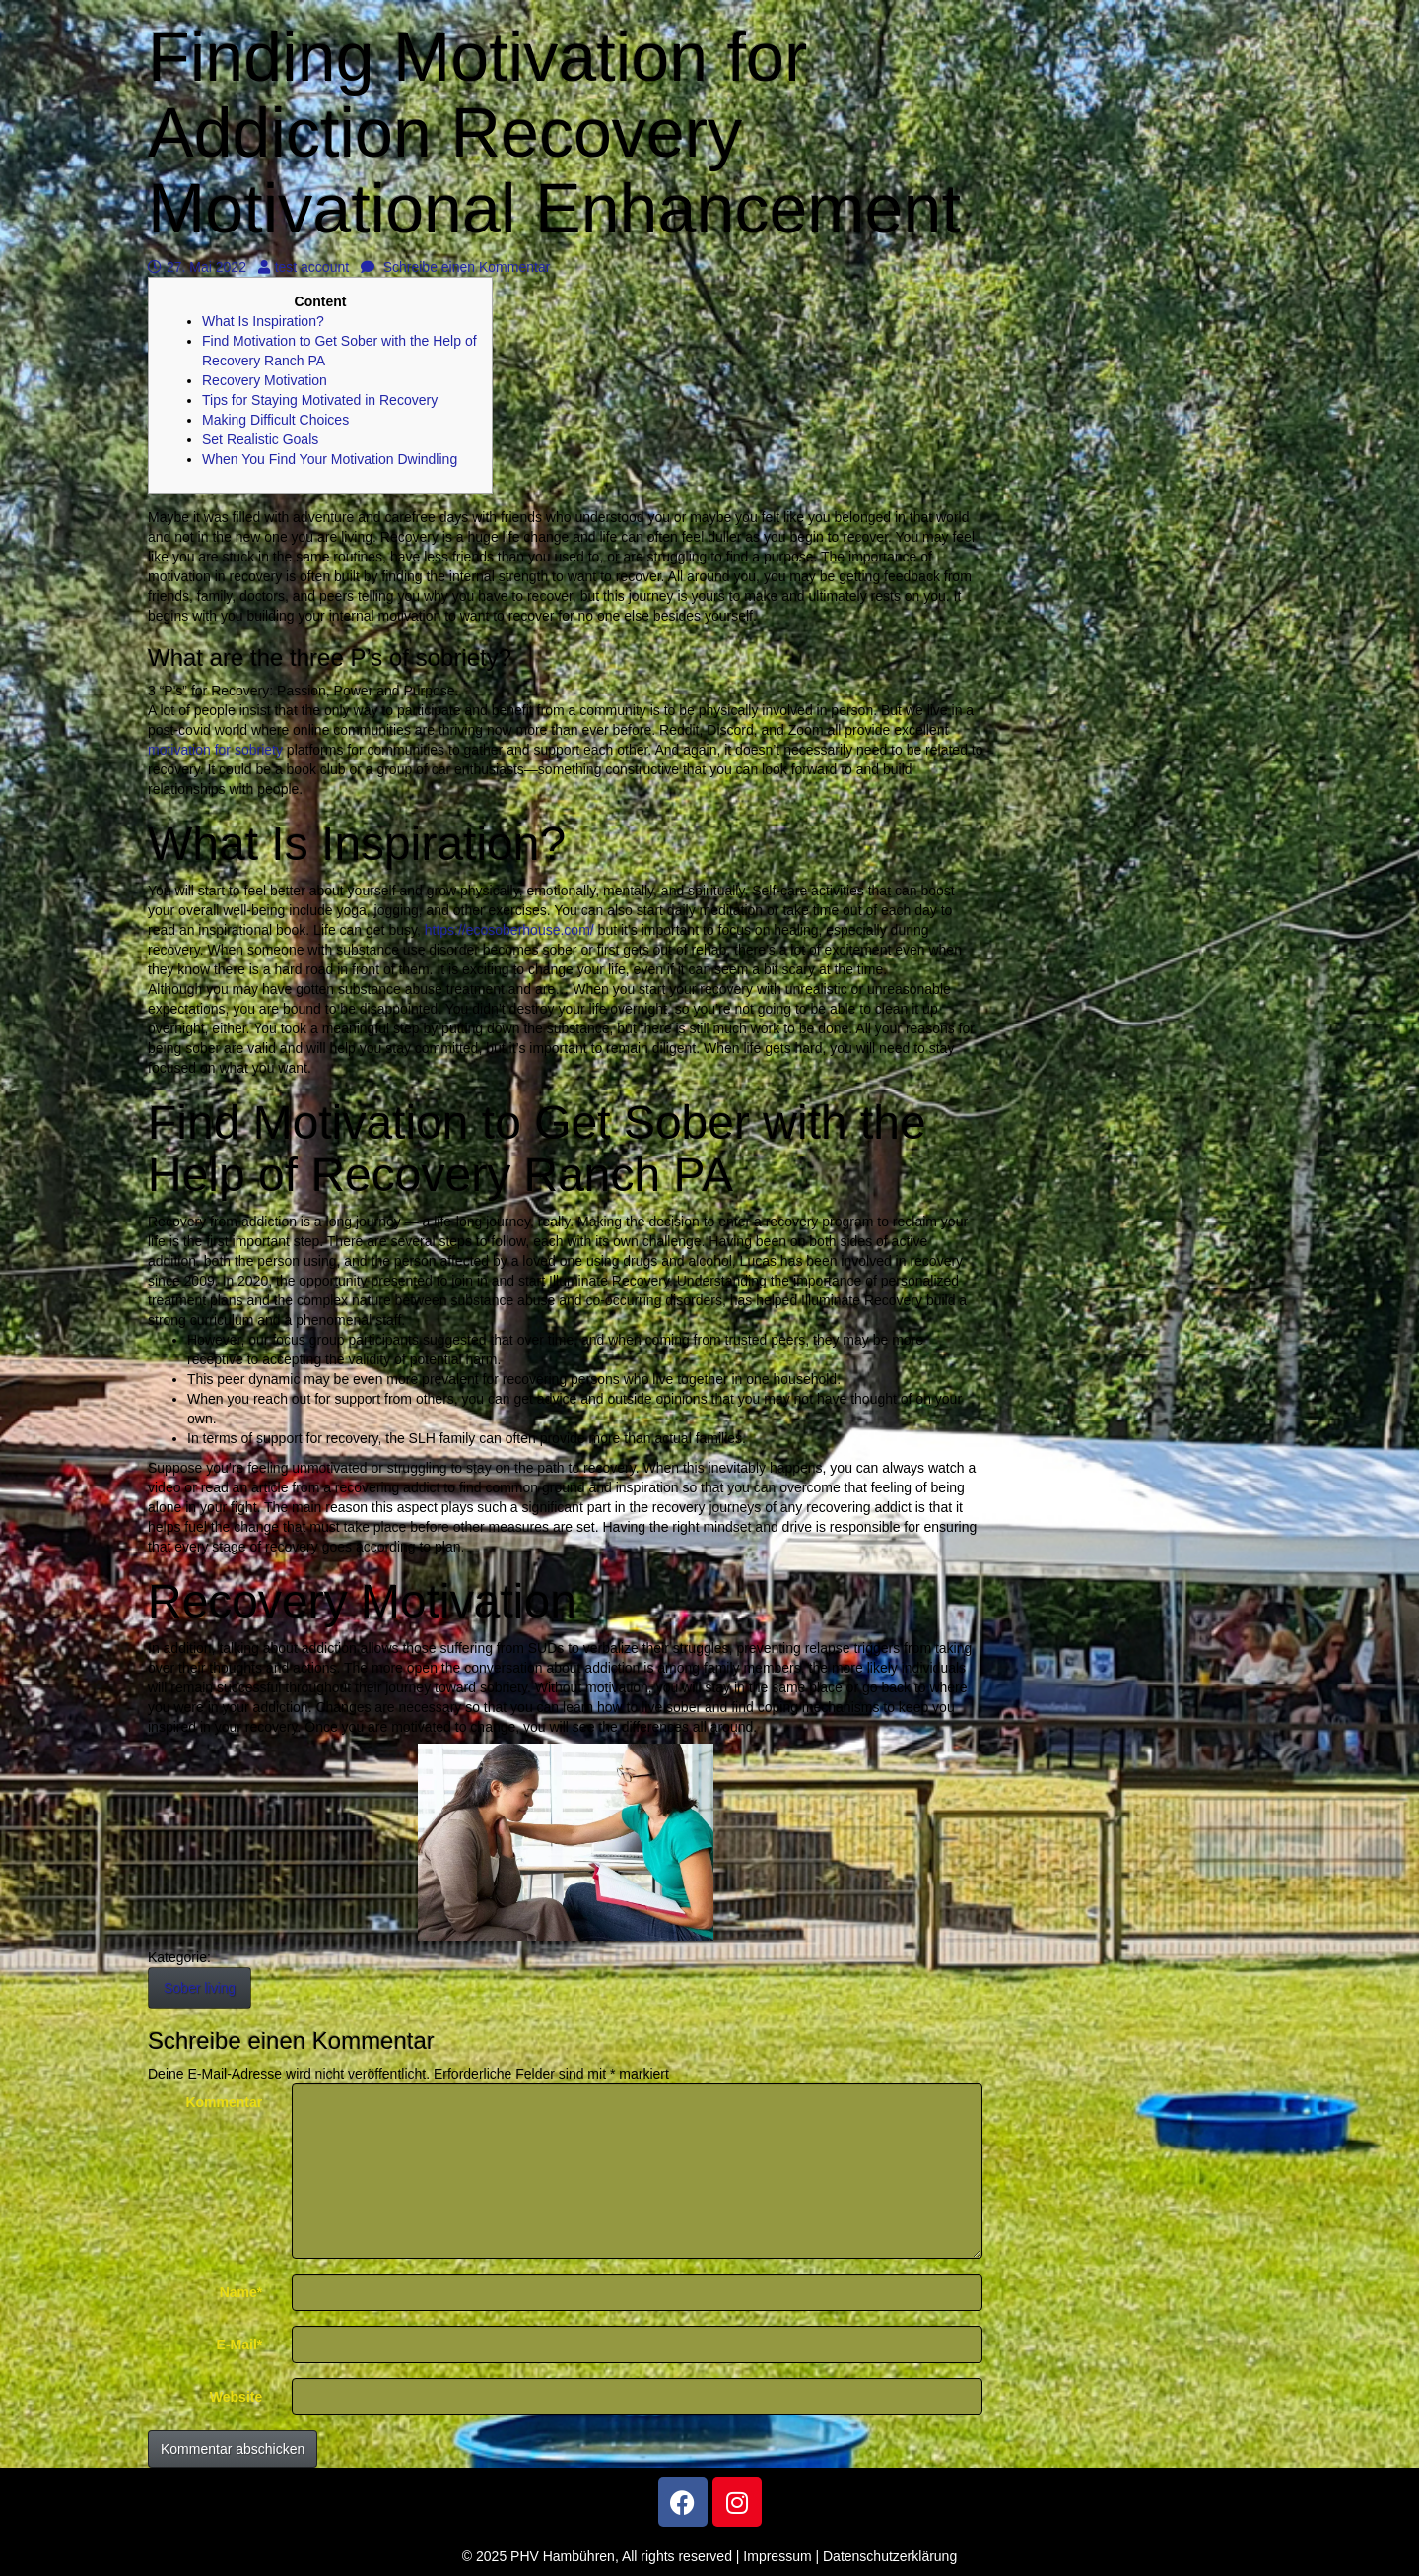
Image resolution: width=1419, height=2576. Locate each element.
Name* (241, 2292)
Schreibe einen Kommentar (456, 267)
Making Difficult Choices (275, 420)
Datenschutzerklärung (890, 2556)
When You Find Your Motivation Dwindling (329, 459)
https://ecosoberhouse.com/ (509, 930)
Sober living (200, 1988)
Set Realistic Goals (260, 439)
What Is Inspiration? (263, 321)
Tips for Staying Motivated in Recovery (320, 400)
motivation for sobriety (215, 750)
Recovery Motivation (264, 380)
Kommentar (223, 2102)
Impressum (777, 2556)
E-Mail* (240, 2344)
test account (304, 267)
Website (236, 2397)
